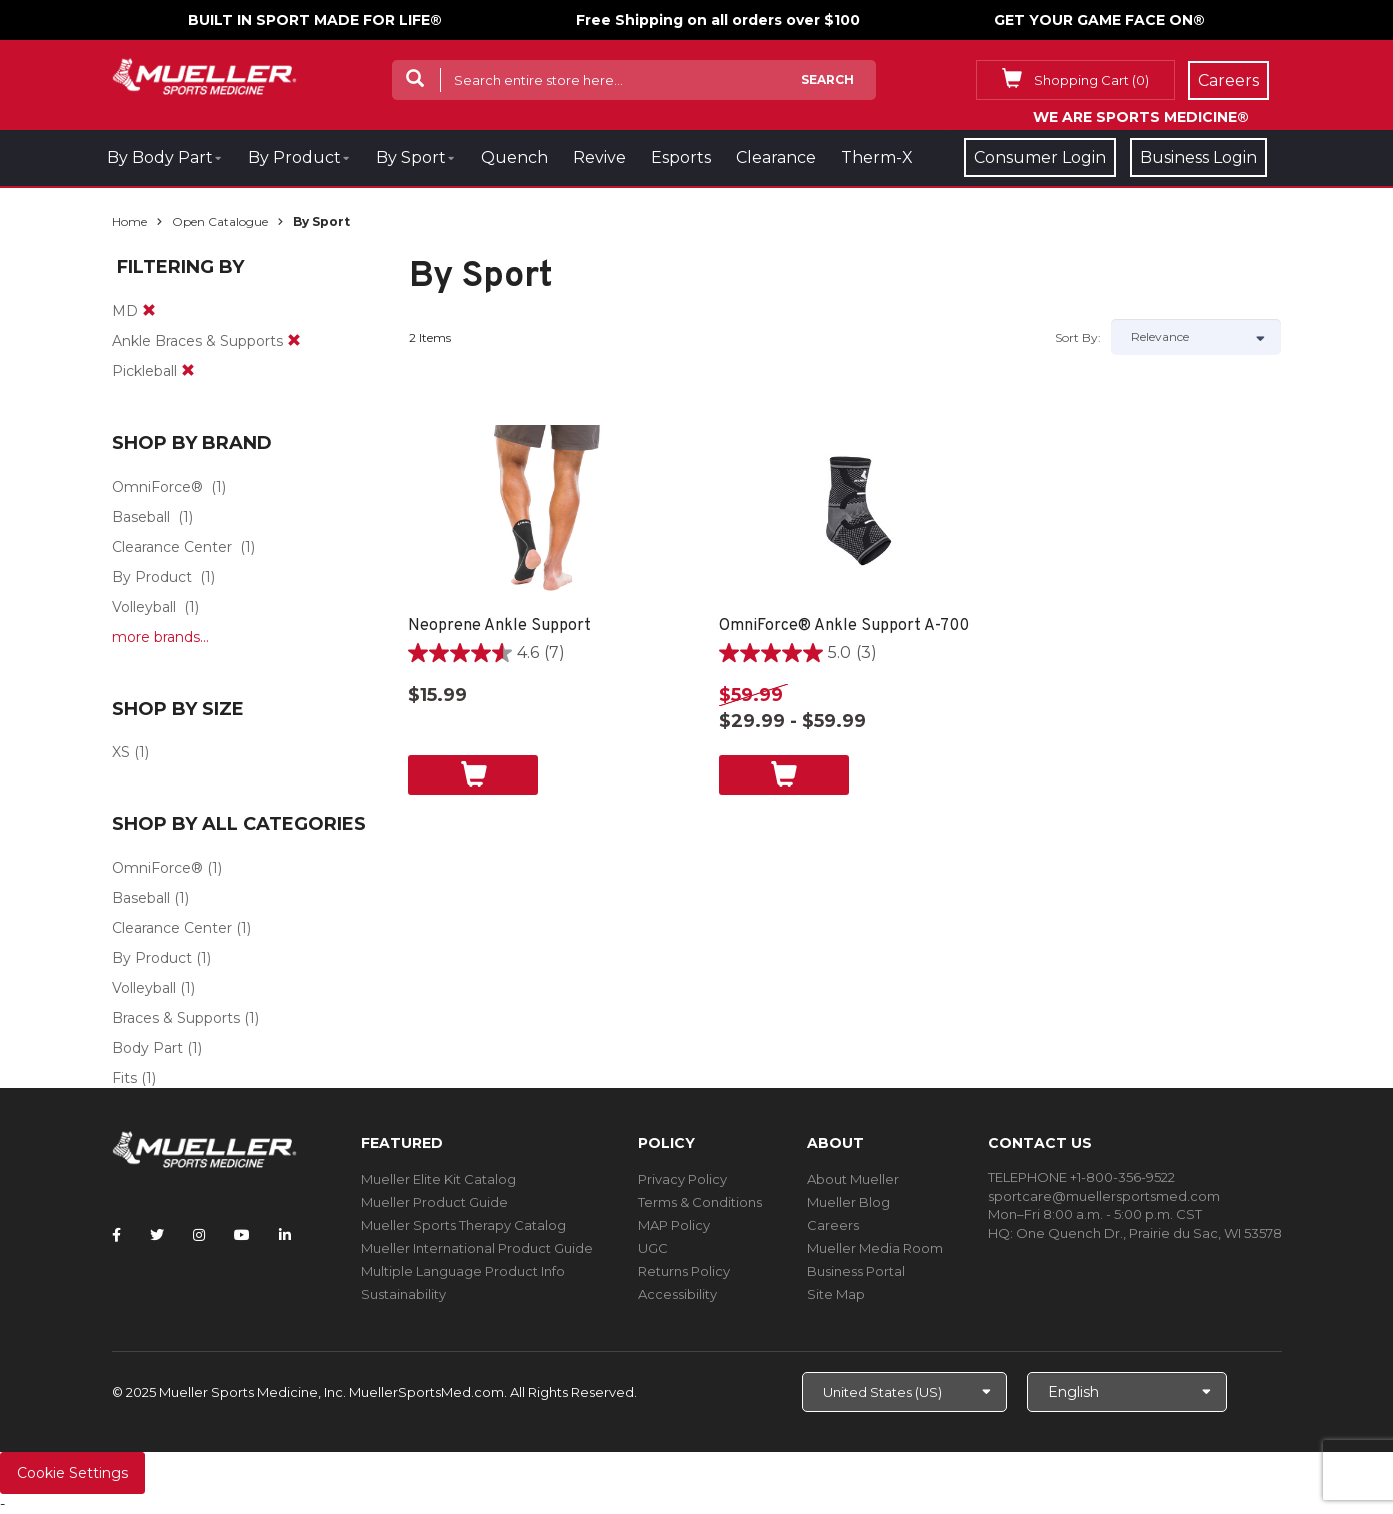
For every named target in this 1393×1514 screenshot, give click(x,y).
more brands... (160, 637)
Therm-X (877, 157)
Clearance (776, 157)
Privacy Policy (682, 1179)
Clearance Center (172, 547)
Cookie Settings (72, 1473)
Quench (514, 157)
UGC (653, 1248)
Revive (599, 157)
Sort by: (1078, 337)
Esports (681, 157)
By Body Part (160, 157)
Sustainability (403, 1294)
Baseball (141, 517)
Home (129, 221)
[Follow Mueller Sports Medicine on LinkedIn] (285, 1235)
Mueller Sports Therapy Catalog (463, 1225)
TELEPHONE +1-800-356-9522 (1081, 1177)
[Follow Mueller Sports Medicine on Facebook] (116, 1235)
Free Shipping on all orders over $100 (718, 20)
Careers (833, 1225)
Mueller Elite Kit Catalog (438, 1179)
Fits (124, 1078)
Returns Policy (684, 1271)
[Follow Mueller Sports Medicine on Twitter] (157, 1235)
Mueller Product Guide (434, 1202)
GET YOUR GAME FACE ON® (1099, 20)
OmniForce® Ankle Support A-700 (844, 626)
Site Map (836, 1294)
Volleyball (144, 607)
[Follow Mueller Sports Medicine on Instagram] (199, 1235)
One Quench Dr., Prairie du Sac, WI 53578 (1149, 1233)
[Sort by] (1196, 337)
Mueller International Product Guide (477, 1248)
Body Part (147, 1048)
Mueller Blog (848, 1202)
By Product (294, 157)
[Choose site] (904, 1392)
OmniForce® (157, 487)
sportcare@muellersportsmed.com (1104, 1196)
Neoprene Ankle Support (499, 626)
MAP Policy (674, 1225)
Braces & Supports (176, 1018)
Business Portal (856, 1271)
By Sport (411, 157)
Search (827, 79)
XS (121, 752)
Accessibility (677, 1294)
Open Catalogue (220, 221)
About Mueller (853, 1179)
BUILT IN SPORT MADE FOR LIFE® (315, 20)
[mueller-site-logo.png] (204, 74)
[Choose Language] (1127, 1392)
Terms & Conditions (700, 1202)
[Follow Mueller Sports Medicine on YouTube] (242, 1235)
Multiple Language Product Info (463, 1271)
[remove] (149, 311)
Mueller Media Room (875, 1248)
